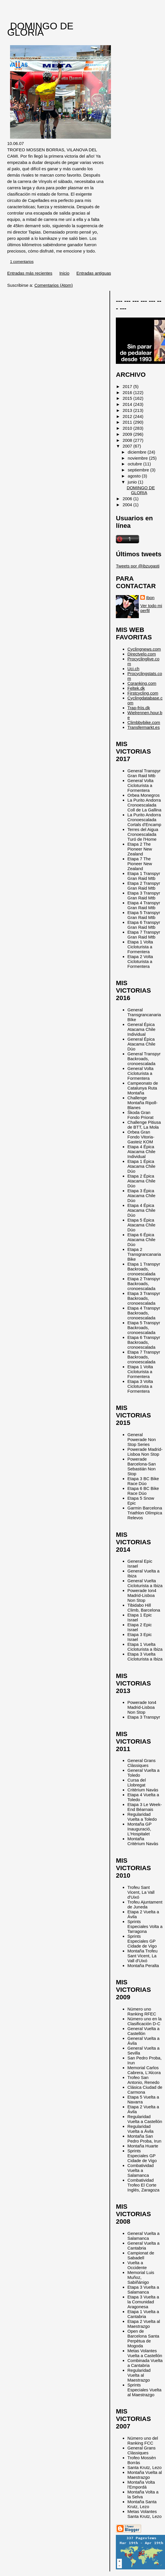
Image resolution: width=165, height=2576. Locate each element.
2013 (127, 410)
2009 (127, 434)
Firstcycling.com (142, 693)
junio (133, 481)
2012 (127, 416)
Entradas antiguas (93, 273)
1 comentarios (22, 261)
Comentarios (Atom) (53, 285)
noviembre (138, 458)
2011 (127, 422)
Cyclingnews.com (144, 649)
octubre (135, 463)
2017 (127, 386)
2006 (127, 498)
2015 (127, 398)
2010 (127, 428)
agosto (135, 475)
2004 (127, 504)
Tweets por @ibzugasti (137, 565)
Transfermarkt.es (143, 727)
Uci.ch (133, 668)
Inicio (64, 273)
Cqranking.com (141, 683)
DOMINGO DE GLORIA (40, 29)
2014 (127, 404)
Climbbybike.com (143, 722)
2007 (127, 446)
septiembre (139, 469)
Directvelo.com (141, 653)
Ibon (150, 597)
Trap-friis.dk (138, 707)
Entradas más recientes (29, 273)
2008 (127, 440)
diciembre (137, 452)
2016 (127, 392)
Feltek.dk (136, 688)
